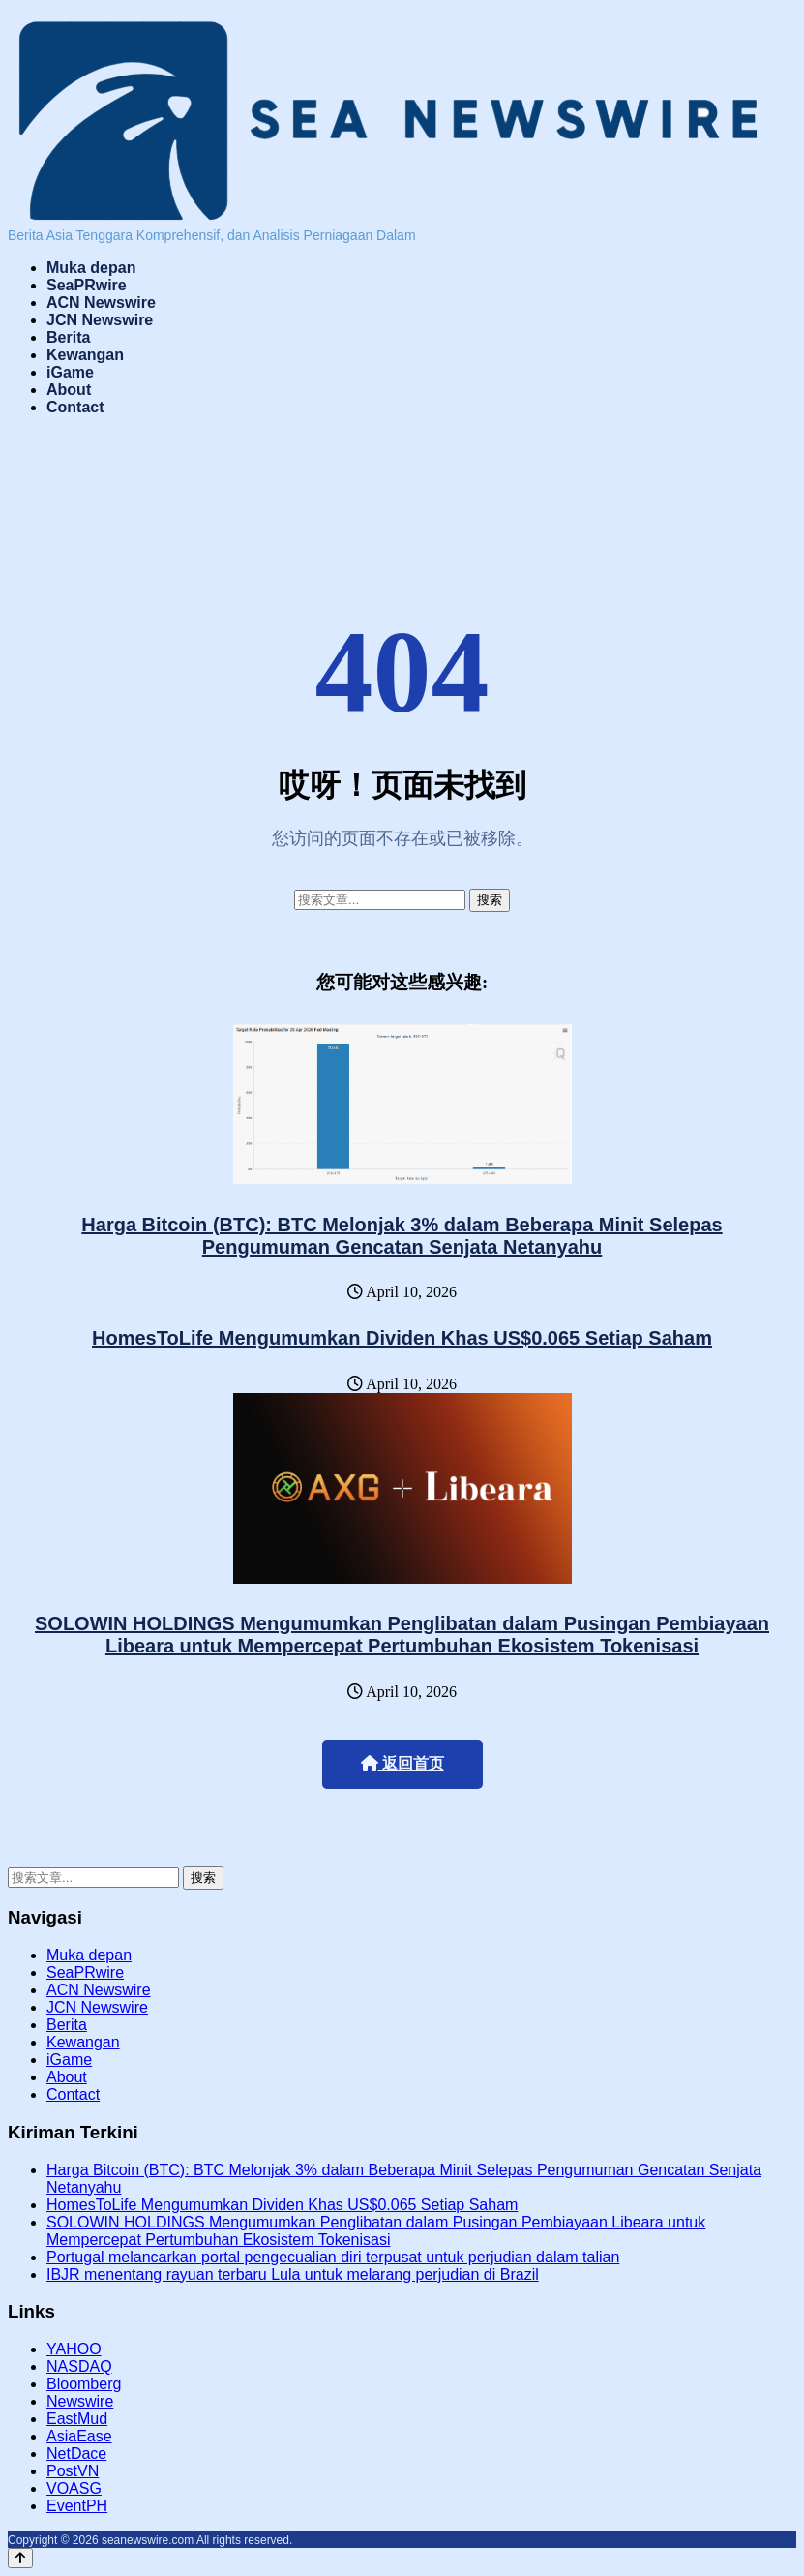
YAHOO (74, 2349)
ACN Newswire (101, 302)
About (68, 389)
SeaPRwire (86, 285)
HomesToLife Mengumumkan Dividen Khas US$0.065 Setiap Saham (402, 1338)
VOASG (74, 2488)
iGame (70, 372)
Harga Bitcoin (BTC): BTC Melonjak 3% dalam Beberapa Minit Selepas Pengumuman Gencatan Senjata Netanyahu (401, 1236)
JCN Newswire (99, 320)
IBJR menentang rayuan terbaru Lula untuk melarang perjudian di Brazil (292, 2274)
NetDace (76, 2453)
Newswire (79, 2401)
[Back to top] (20, 2558)
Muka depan (90, 267)
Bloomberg (83, 2384)
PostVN (72, 2471)
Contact (75, 407)
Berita (68, 337)
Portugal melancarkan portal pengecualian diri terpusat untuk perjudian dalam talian (332, 2257)
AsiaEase (79, 2436)
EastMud (76, 2418)
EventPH (76, 2506)
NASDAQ (79, 2366)
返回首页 (402, 1763)
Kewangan (85, 355)
